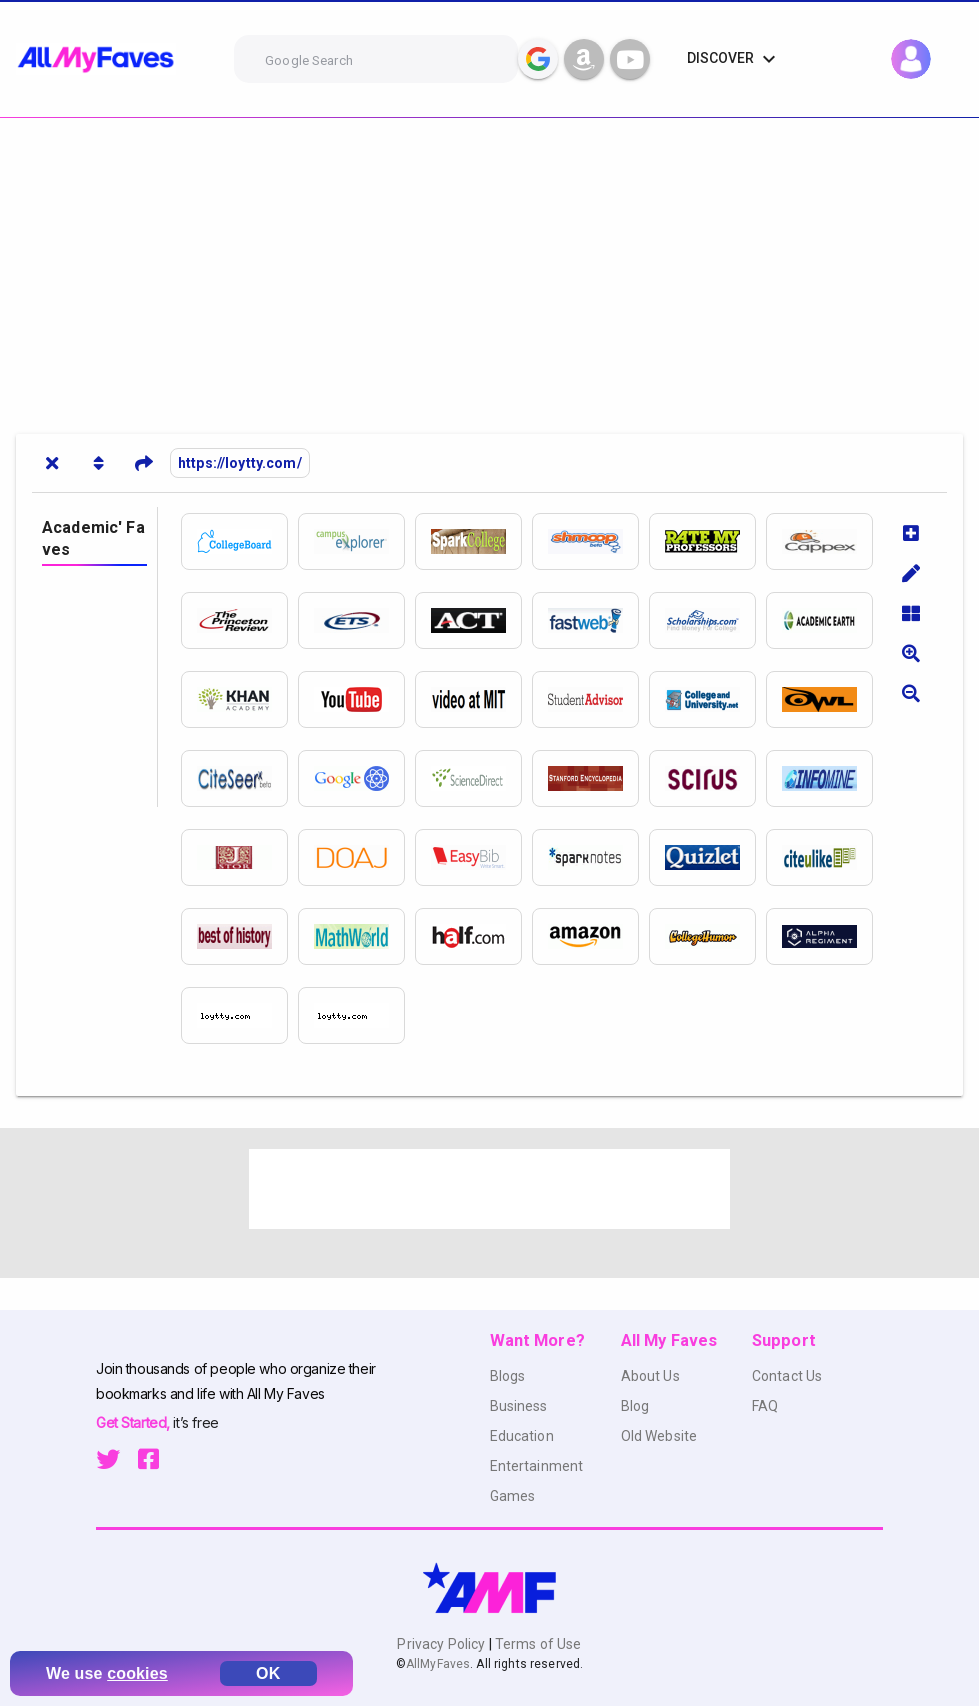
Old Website (659, 1436)
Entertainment (537, 1466)
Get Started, (134, 1422)
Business (519, 1406)
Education (522, 1436)
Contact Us (787, 1376)
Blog (635, 1406)
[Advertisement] (489, 268)
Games (513, 1496)
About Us (650, 1376)
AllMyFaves (438, 1664)
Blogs (508, 1376)
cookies (137, 1673)
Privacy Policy (442, 1644)
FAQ (765, 1406)
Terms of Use (537, 1644)
